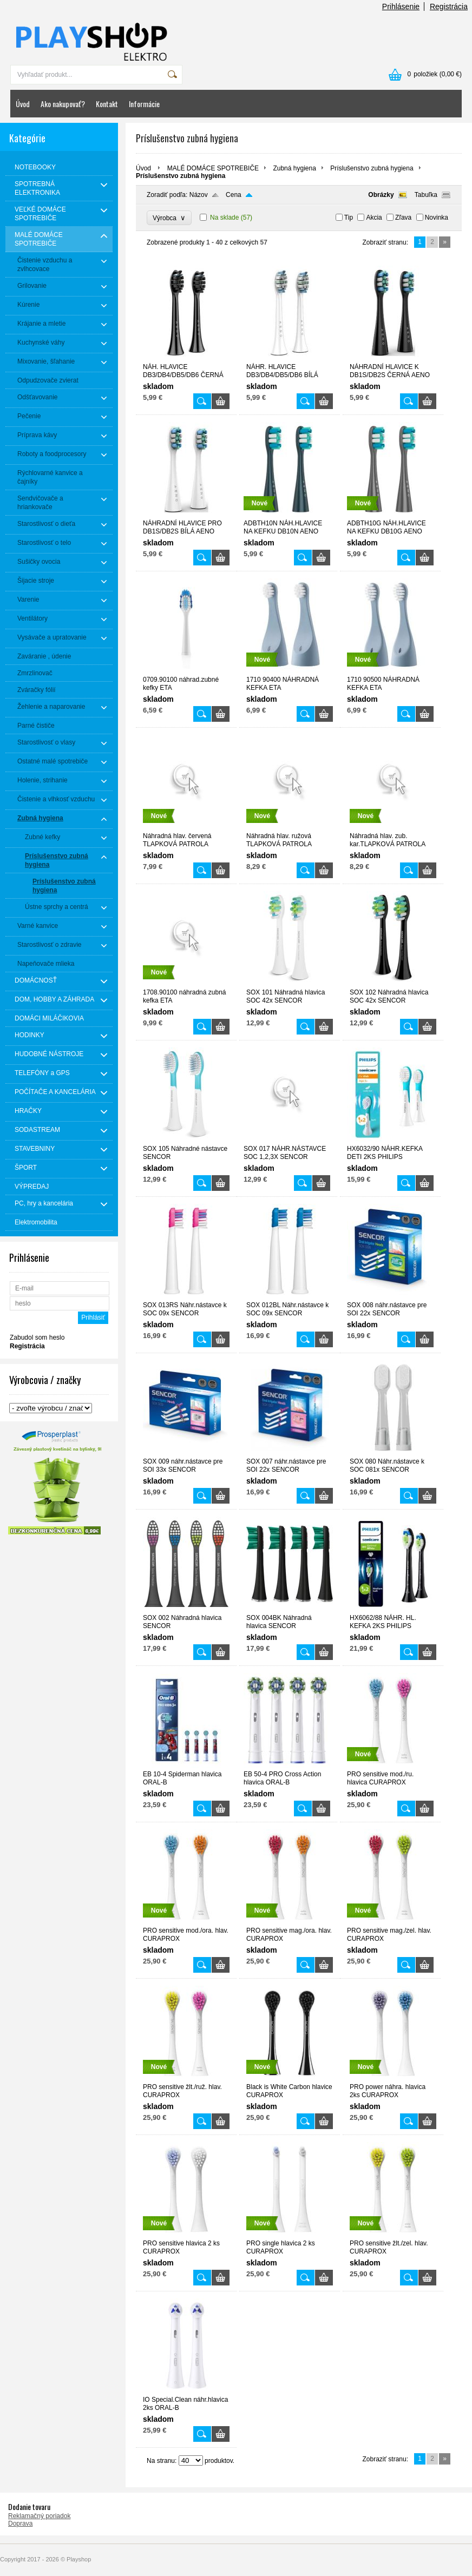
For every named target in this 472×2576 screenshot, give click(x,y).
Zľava (403, 217)
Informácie (144, 103)
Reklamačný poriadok (39, 2516)
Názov (198, 195)
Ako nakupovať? (63, 103)
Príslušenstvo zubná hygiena (371, 168)
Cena (233, 195)
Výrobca (169, 218)
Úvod (23, 103)
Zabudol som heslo (37, 1337)
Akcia (374, 217)
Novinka (436, 217)
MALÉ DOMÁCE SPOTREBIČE (213, 168)
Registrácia (449, 6)
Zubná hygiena (294, 168)
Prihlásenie (400, 6)
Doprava (20, 2523)
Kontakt (107, 103)
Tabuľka (426, 195)
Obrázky (381, 195)
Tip (348, 217)
